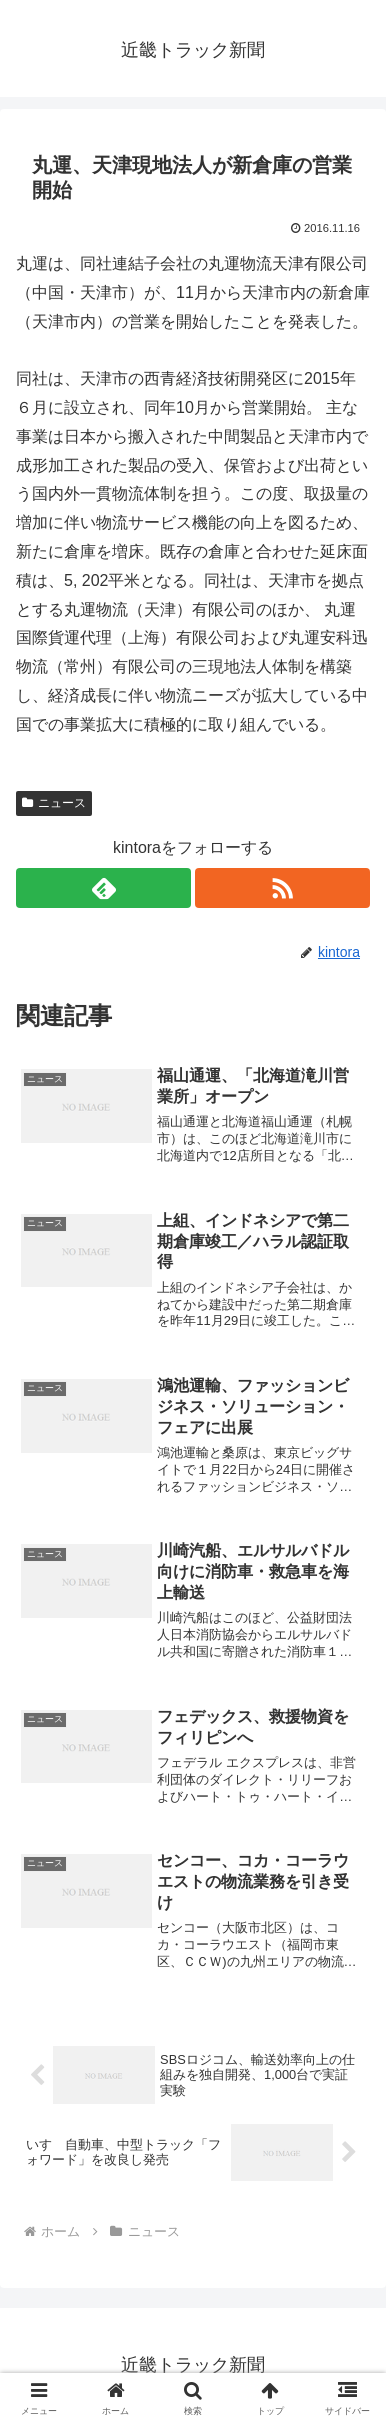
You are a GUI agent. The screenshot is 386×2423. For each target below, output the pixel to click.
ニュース (54, 803)
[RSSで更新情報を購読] (282, 888)
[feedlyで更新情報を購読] (103, 888)
